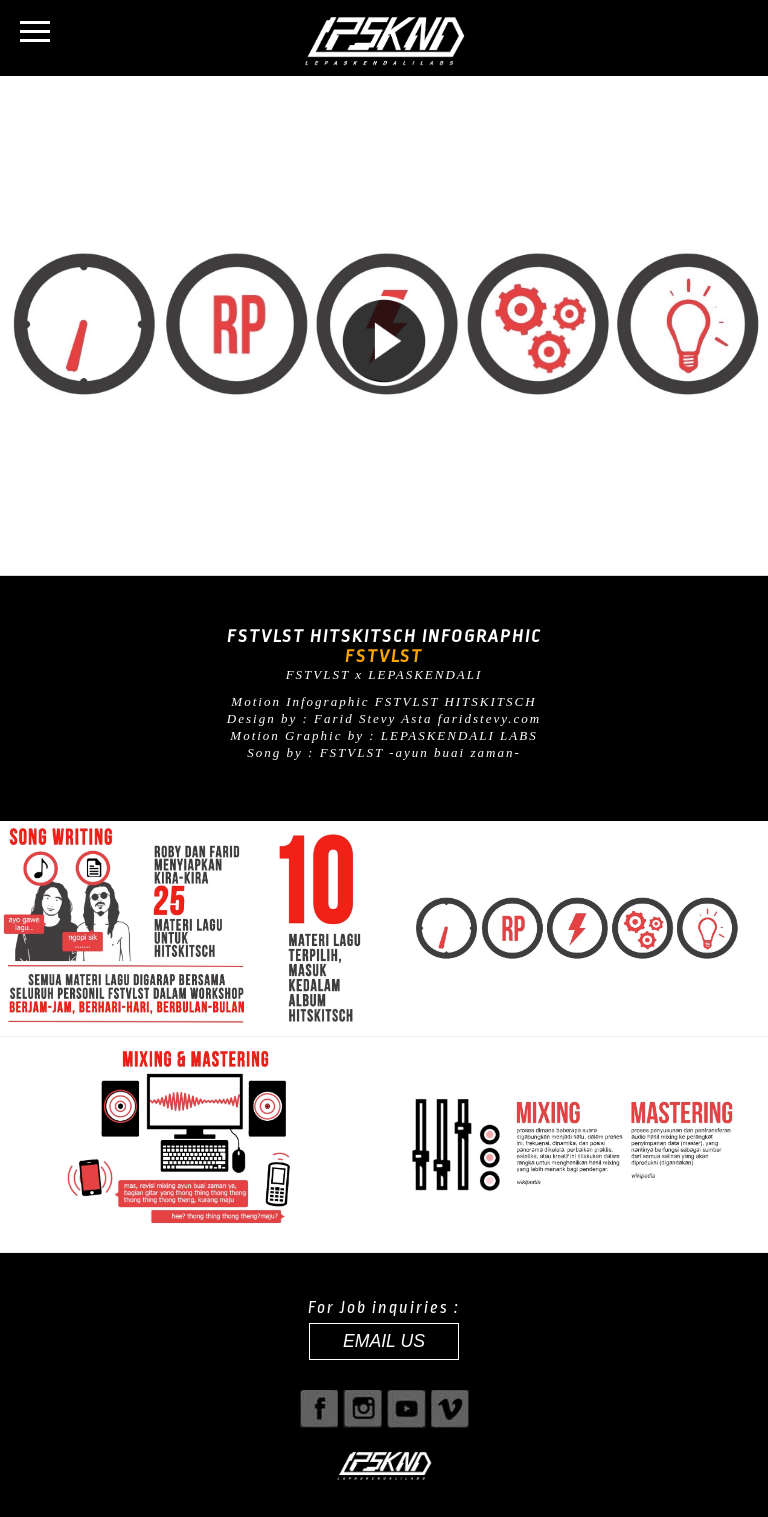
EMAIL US (384, 1341)
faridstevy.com (489, 718)
